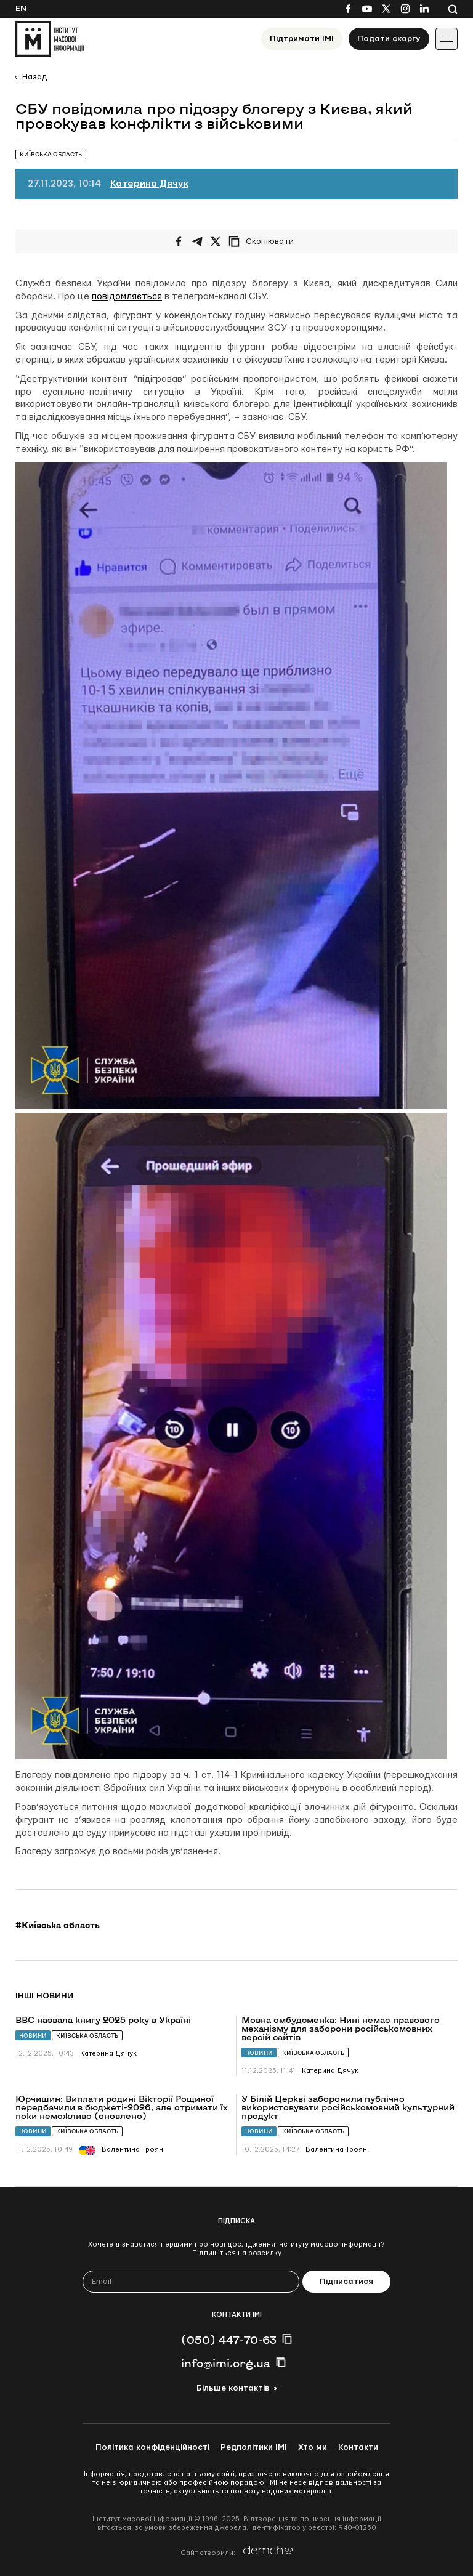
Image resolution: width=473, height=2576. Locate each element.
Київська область (87, 2035)
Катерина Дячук (149, 183)
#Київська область (57, 1925)
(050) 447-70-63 (229, 2339)
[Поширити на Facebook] (178, 241)
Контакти (358, 2447)
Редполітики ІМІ (253, 2447)
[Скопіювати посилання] (264, 241)
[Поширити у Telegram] (197, 241)
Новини (33, 2035)
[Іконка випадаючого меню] (446, 39)
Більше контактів (232, 2388)
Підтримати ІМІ (302, 38)
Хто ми (312, 2447)
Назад (34, 77)
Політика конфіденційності (152, 2447)
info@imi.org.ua (225, 2362)
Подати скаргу (389, 38)
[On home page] (49, 39)
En (20, 8)
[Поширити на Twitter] (215, 241)
